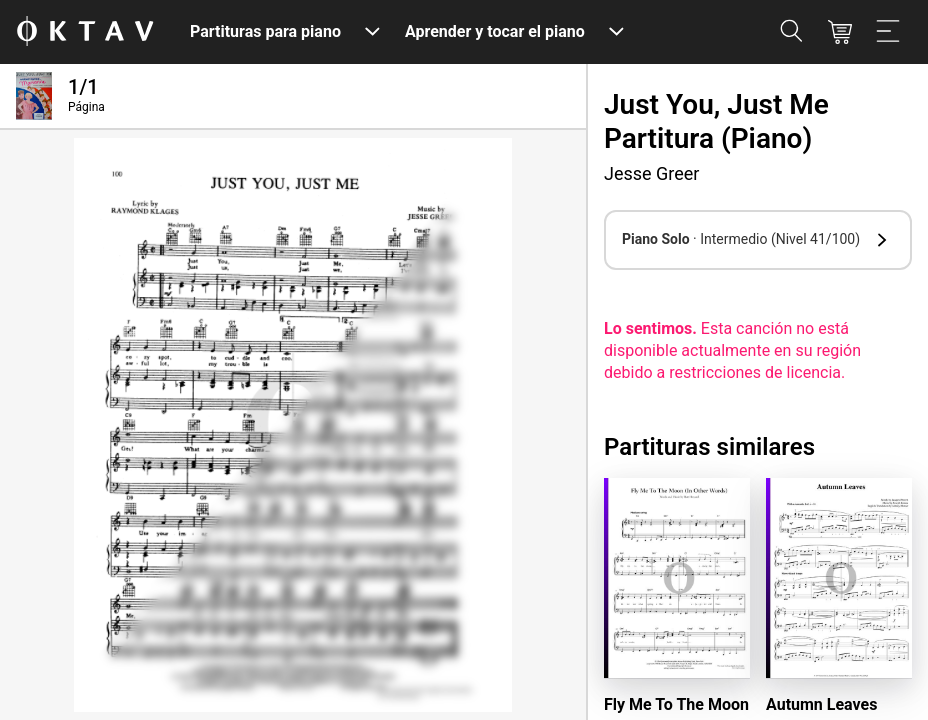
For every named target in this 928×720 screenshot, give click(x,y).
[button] (758, 240)
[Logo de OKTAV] (85, 32)
